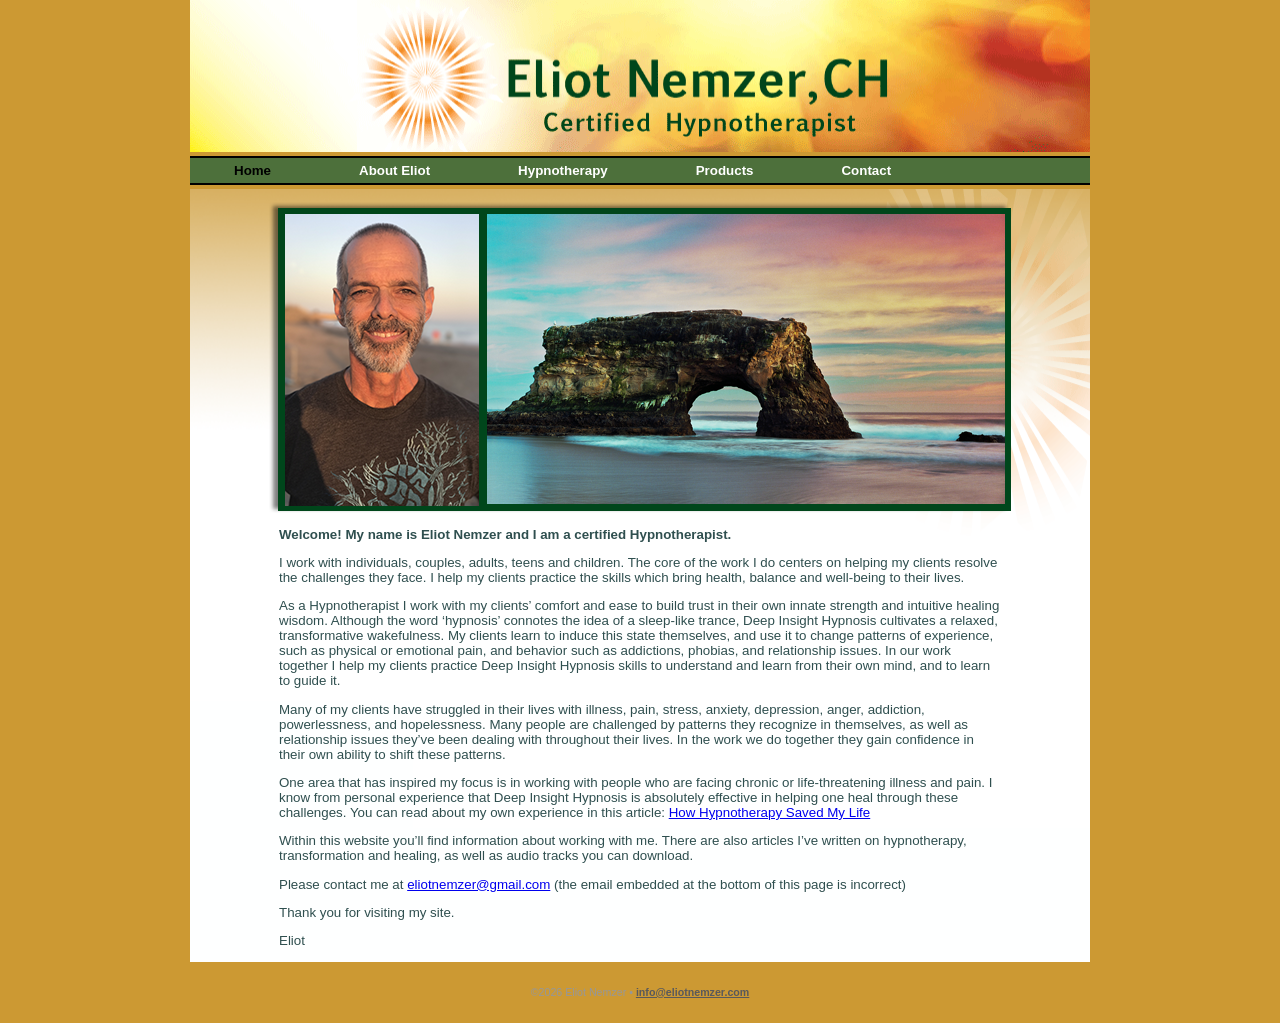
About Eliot (394, 170)
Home (252, 170)
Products (725, 170)
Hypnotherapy (563, 170)
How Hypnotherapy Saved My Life (770, 812)
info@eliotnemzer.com (692, 992)
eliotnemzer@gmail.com (478, 884)
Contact (866, 170)
